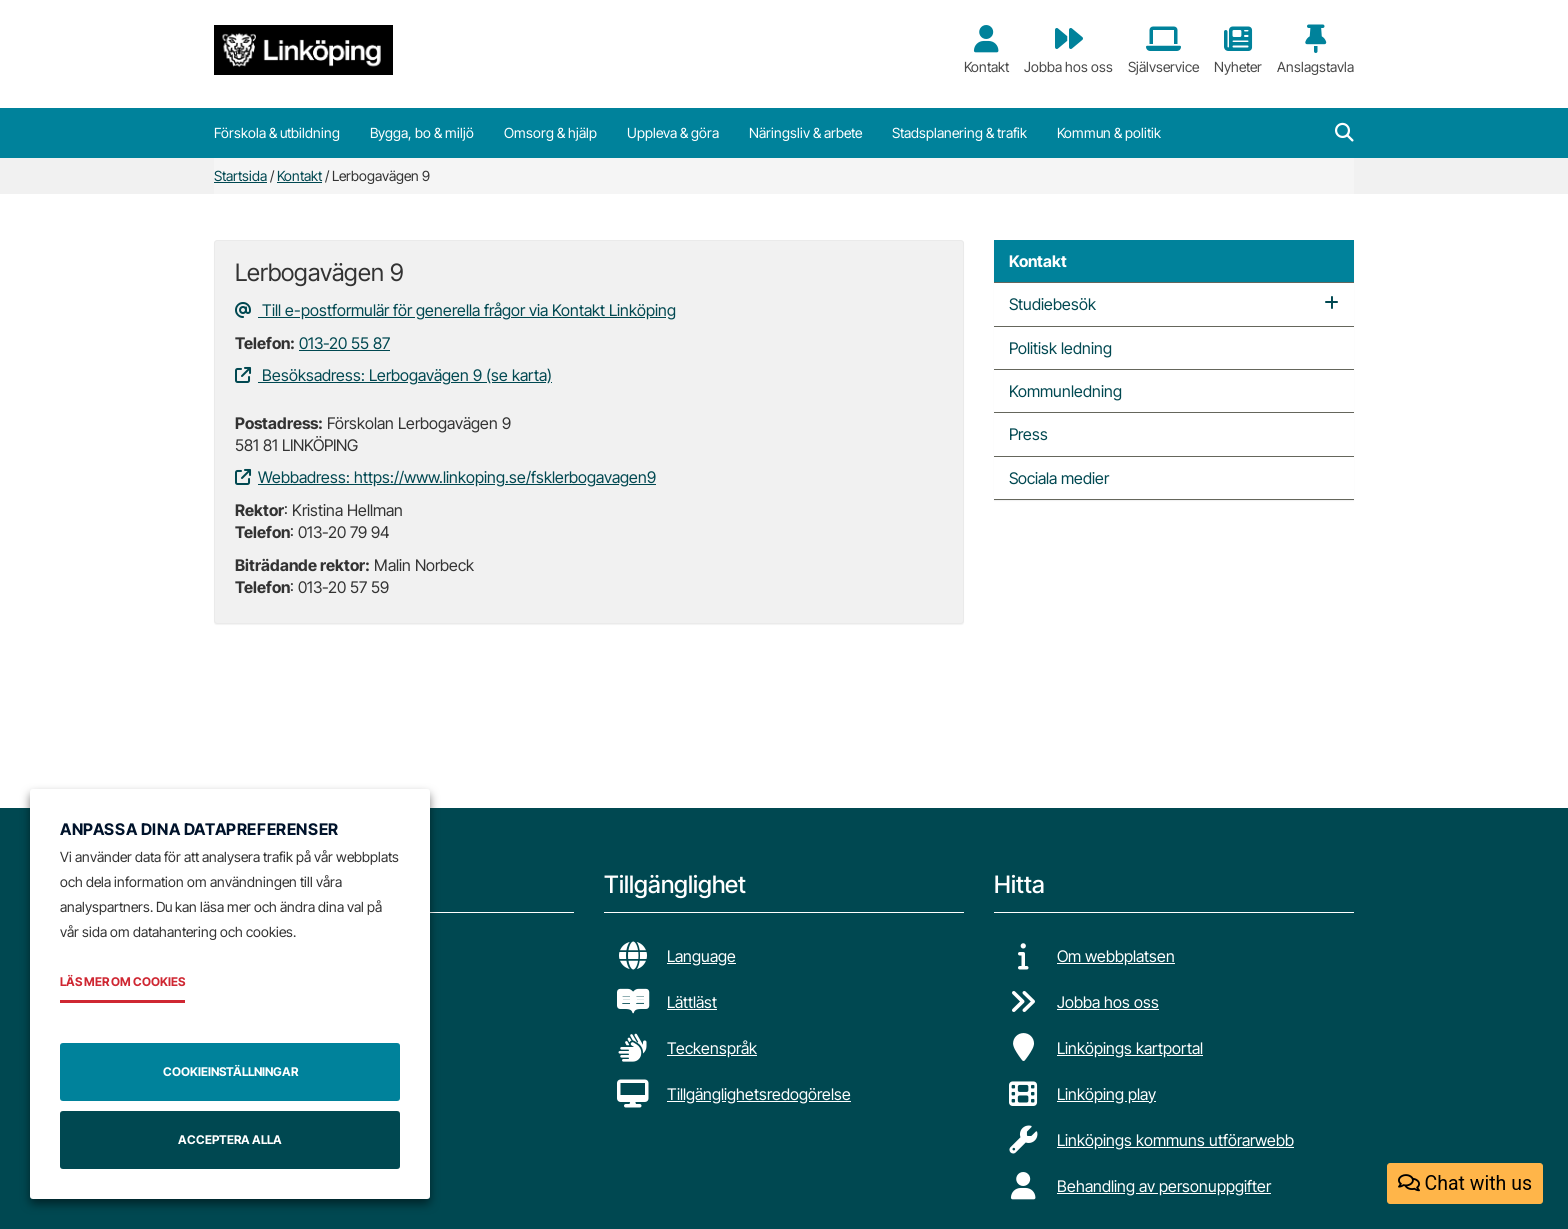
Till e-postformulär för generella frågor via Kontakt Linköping (455, 310)
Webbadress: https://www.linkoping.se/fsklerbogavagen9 (445, 477)
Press (1028, 434)
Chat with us (1465, 1183)
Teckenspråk (712, 1048)
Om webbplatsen (1116, 956)
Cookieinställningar (230, 1071)
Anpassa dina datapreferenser (199, 829)
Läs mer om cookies (122, 981)
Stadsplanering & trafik (959, 132)
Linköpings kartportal (1130, 1048)
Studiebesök (1052, 304)
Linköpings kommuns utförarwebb (1175, 1140)
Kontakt (986, 50)
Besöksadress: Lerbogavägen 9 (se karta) (393, 375)
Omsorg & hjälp (550, 132)
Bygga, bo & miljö (422, 132)
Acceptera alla (230, 1139)
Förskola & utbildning (277, 132)
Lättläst (692, 1002)
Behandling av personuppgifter (1164, 1186)
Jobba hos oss (1068, 50)
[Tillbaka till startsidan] (303, 50)
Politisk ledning (1060, 348)
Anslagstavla (1315, 50)
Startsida (240, 175)
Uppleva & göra (673, 132)
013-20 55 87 (344, 343)
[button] (1344, 133)
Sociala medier (1059, 478)
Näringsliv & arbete (805, 132)
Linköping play (1106, 1094)
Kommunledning (1065, 391)
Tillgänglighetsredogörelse (759, 1094)
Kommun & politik (1109, 132)
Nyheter (1238, 50)
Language (701, 956)
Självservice (1163, 50)
